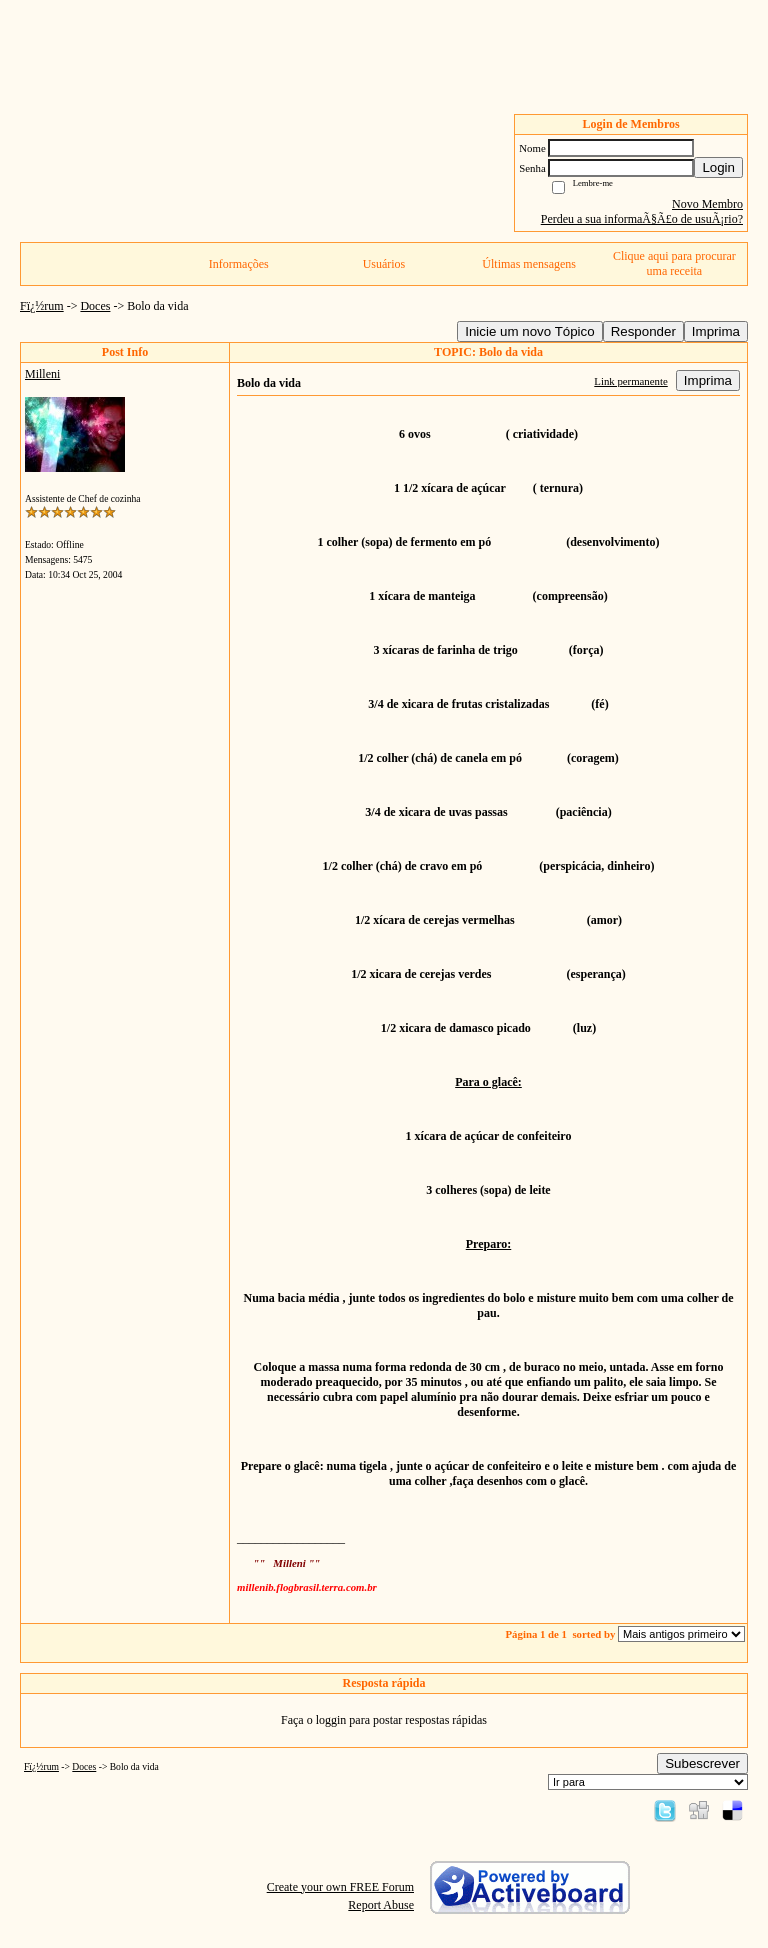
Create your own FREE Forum (340, 1887)
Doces (95, 306)
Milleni (42, 374)
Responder (643, 331)
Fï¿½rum (42, 306)
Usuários (384, 264)
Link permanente (630, 381)
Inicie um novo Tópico (529, 331)
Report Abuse (381, 1905)
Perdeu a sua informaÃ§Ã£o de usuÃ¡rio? (642, 219)
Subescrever (702, 1763)
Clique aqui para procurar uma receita (674, 263)
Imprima (716, 331)
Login (718, 167)
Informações (239, 264)
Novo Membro (707, 204)
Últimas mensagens (529, 264)
